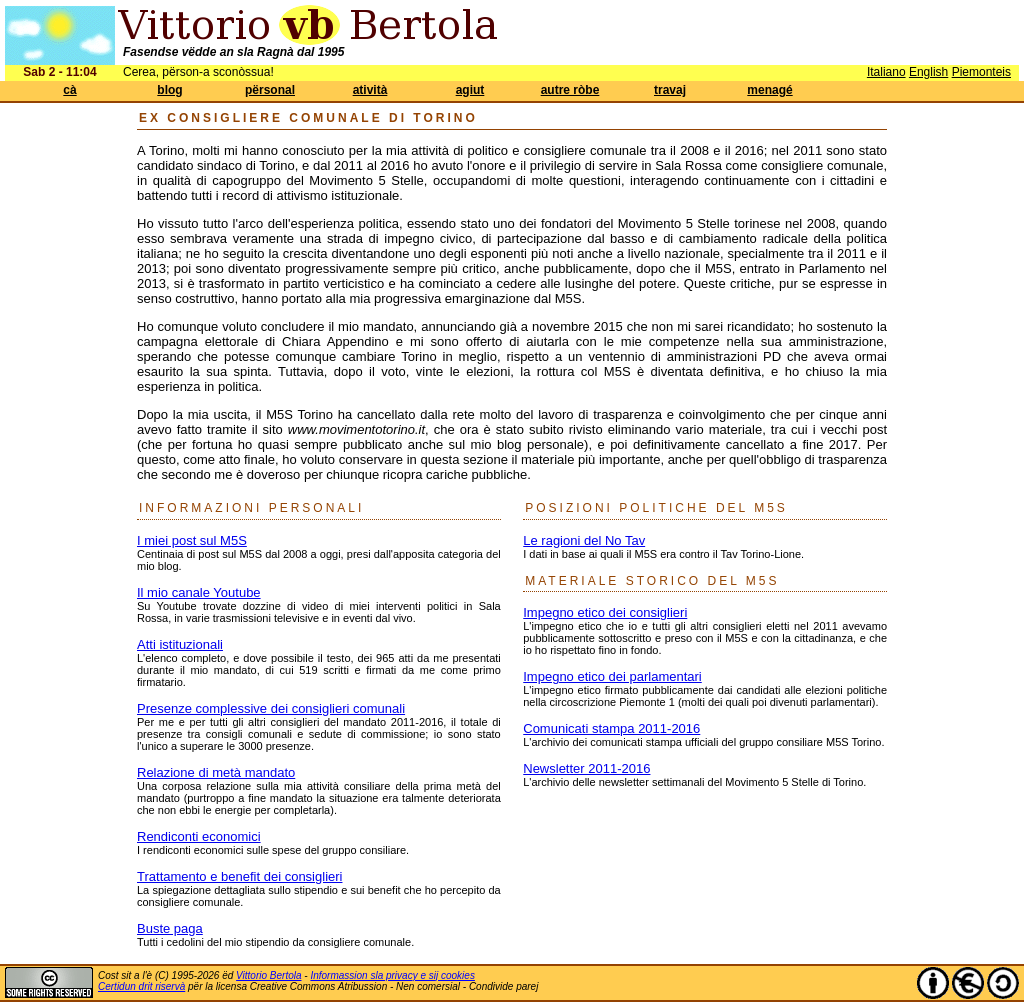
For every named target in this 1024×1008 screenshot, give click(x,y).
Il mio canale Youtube (199, 592)
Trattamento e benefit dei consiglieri (239, 876)
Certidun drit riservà (141, 986)
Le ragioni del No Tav (584, 540)
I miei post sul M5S (192, 540)
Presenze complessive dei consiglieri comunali (271, 708)
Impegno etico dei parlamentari (612, 676)
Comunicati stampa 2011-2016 (611, 728)
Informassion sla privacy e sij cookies (392, 975)
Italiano (886, 72)
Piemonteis (981, 72)
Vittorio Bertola (268, 975)
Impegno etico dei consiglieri (605, 612)
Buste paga (170, 928)
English (928, 72)
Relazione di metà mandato (216, 772)
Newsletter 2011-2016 (586, 768)
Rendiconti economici (199, 836)
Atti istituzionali (180, 644)
